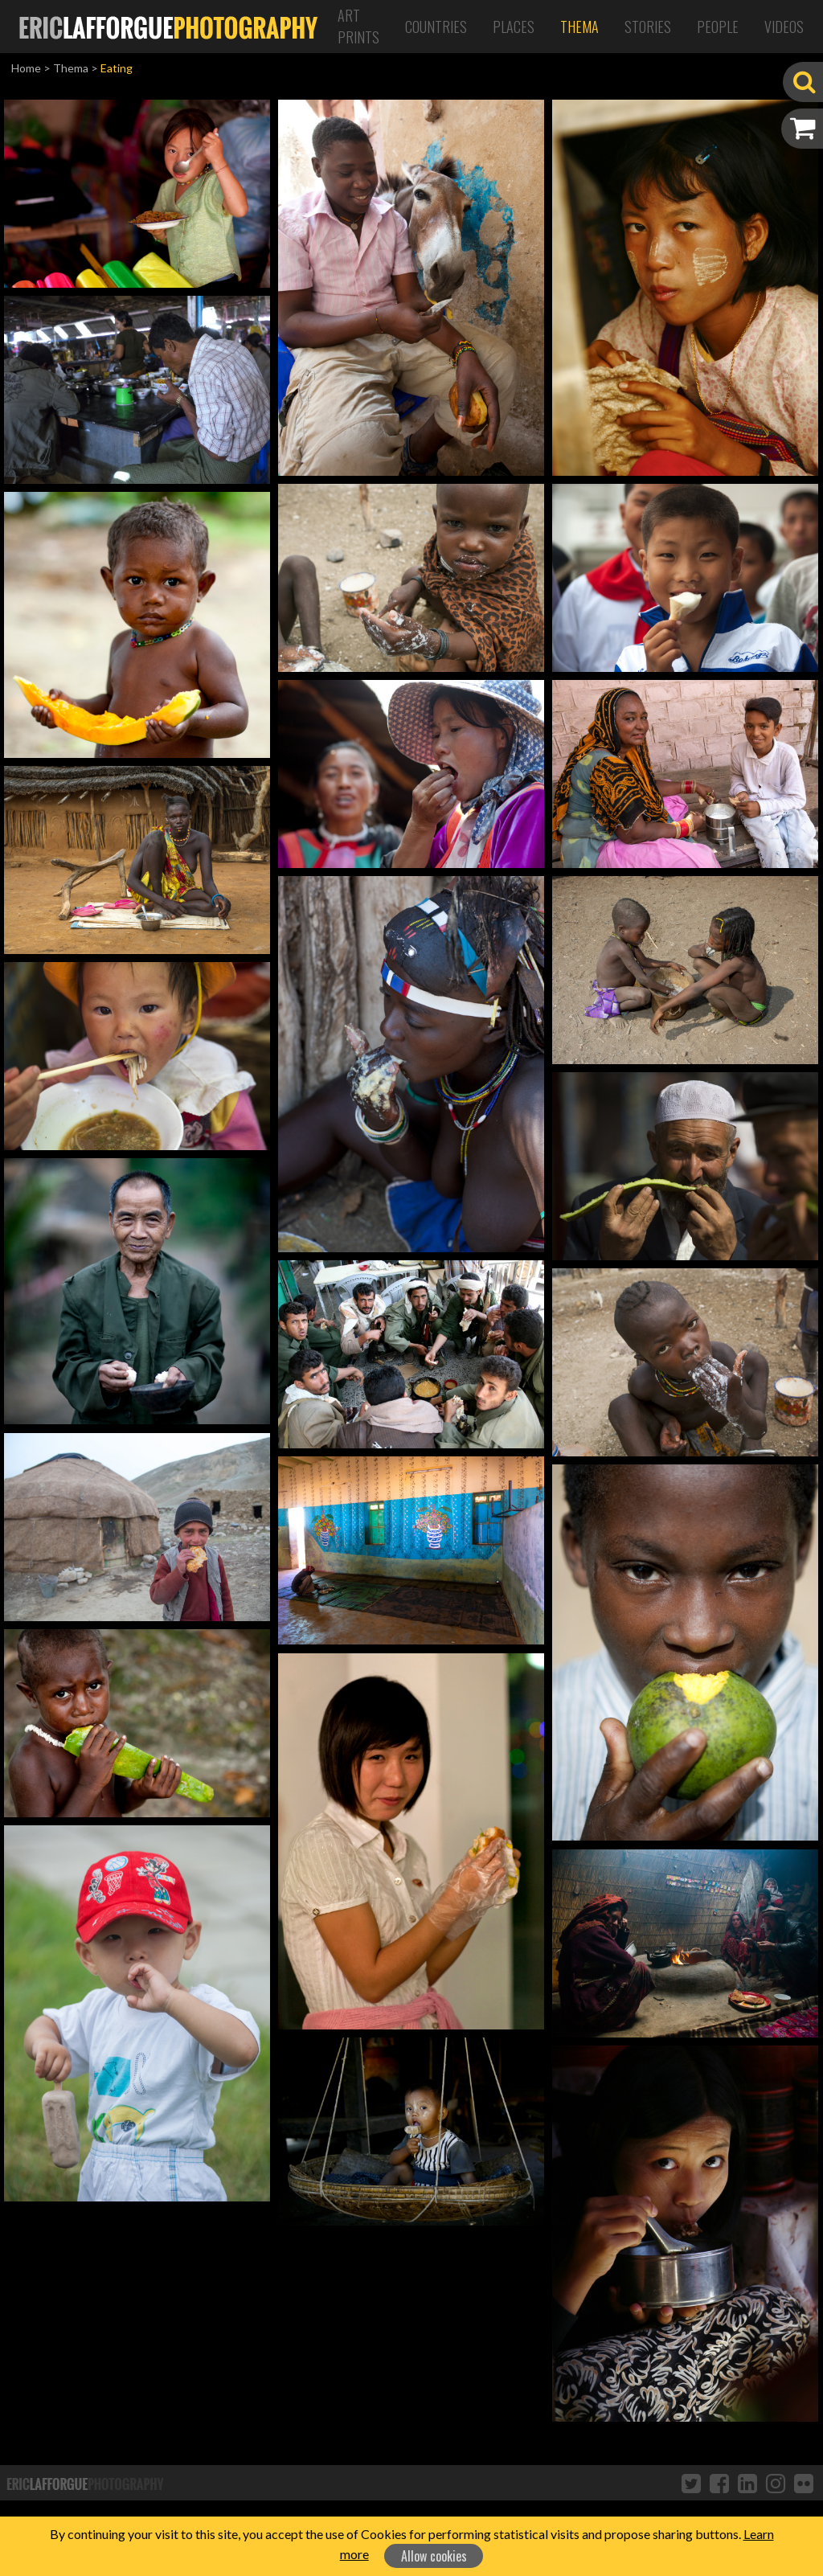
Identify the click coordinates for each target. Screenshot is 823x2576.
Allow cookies (434, 2556)
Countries (436, 26)
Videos (784, 26)
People (718, 26)
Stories (647, 26)
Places (513, 26)
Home (26, 68)
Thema (579, 26)
